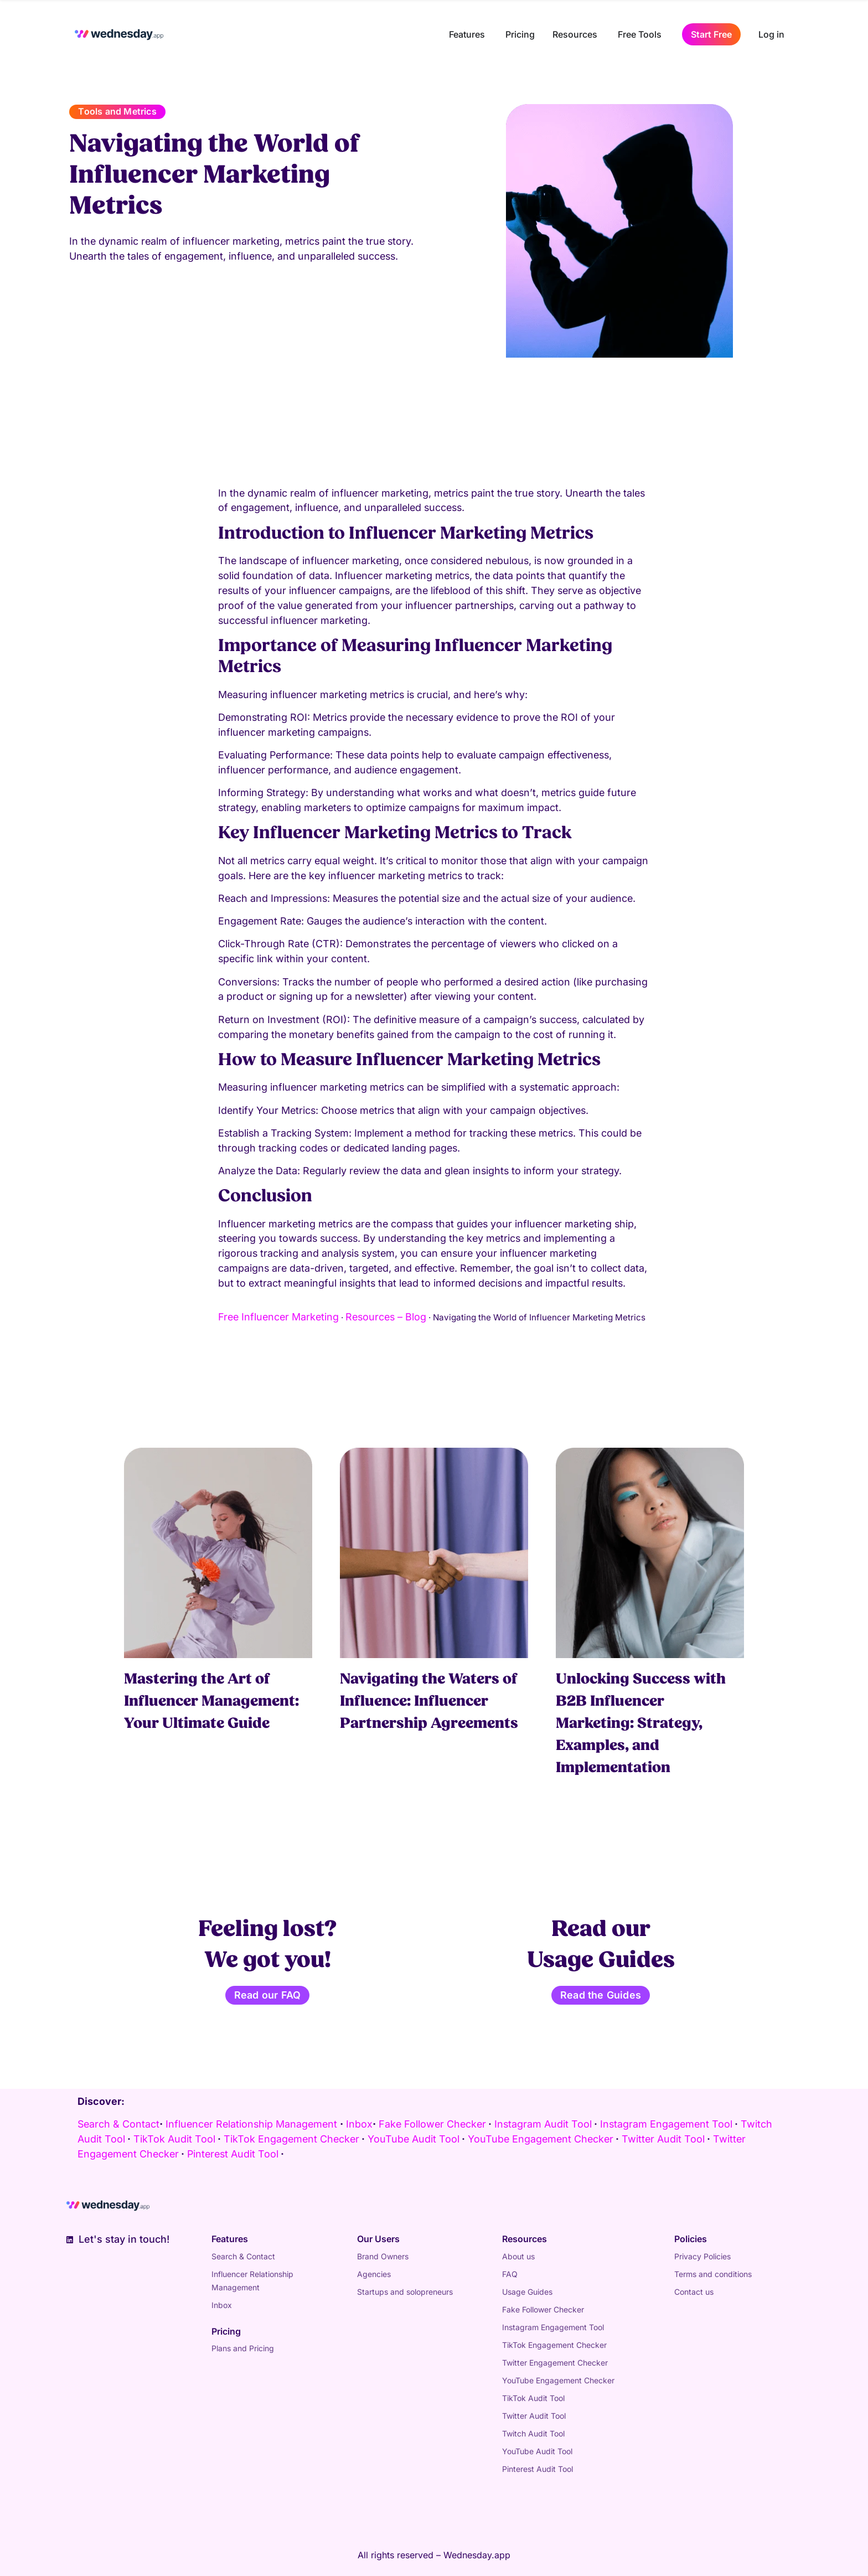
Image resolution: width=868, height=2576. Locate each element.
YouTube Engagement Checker (558, 2380)
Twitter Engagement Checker (555, 2362)
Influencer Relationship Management (251, 2124)
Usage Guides (527, 2291)
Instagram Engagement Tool (553, 2327)
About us (518, 2256)
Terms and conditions (713, 2274)
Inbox (359, 2124)
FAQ (510, 2274)
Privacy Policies (702, 2256)
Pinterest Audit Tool (537, 2469)
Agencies (374, 2274)
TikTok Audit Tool (533, 2398)
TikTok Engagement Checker (554, 2345)
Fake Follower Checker (543, 2309)
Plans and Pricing (242, 2348)
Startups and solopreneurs (405, 2291)
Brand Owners (383, 2256)
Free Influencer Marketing (278, 1317)
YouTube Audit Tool (537, 2451)
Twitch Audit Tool (533, 2433)
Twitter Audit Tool (534, 2415)
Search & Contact (118, 2124)
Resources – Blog (385, 1317)
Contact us (694, 2291)
